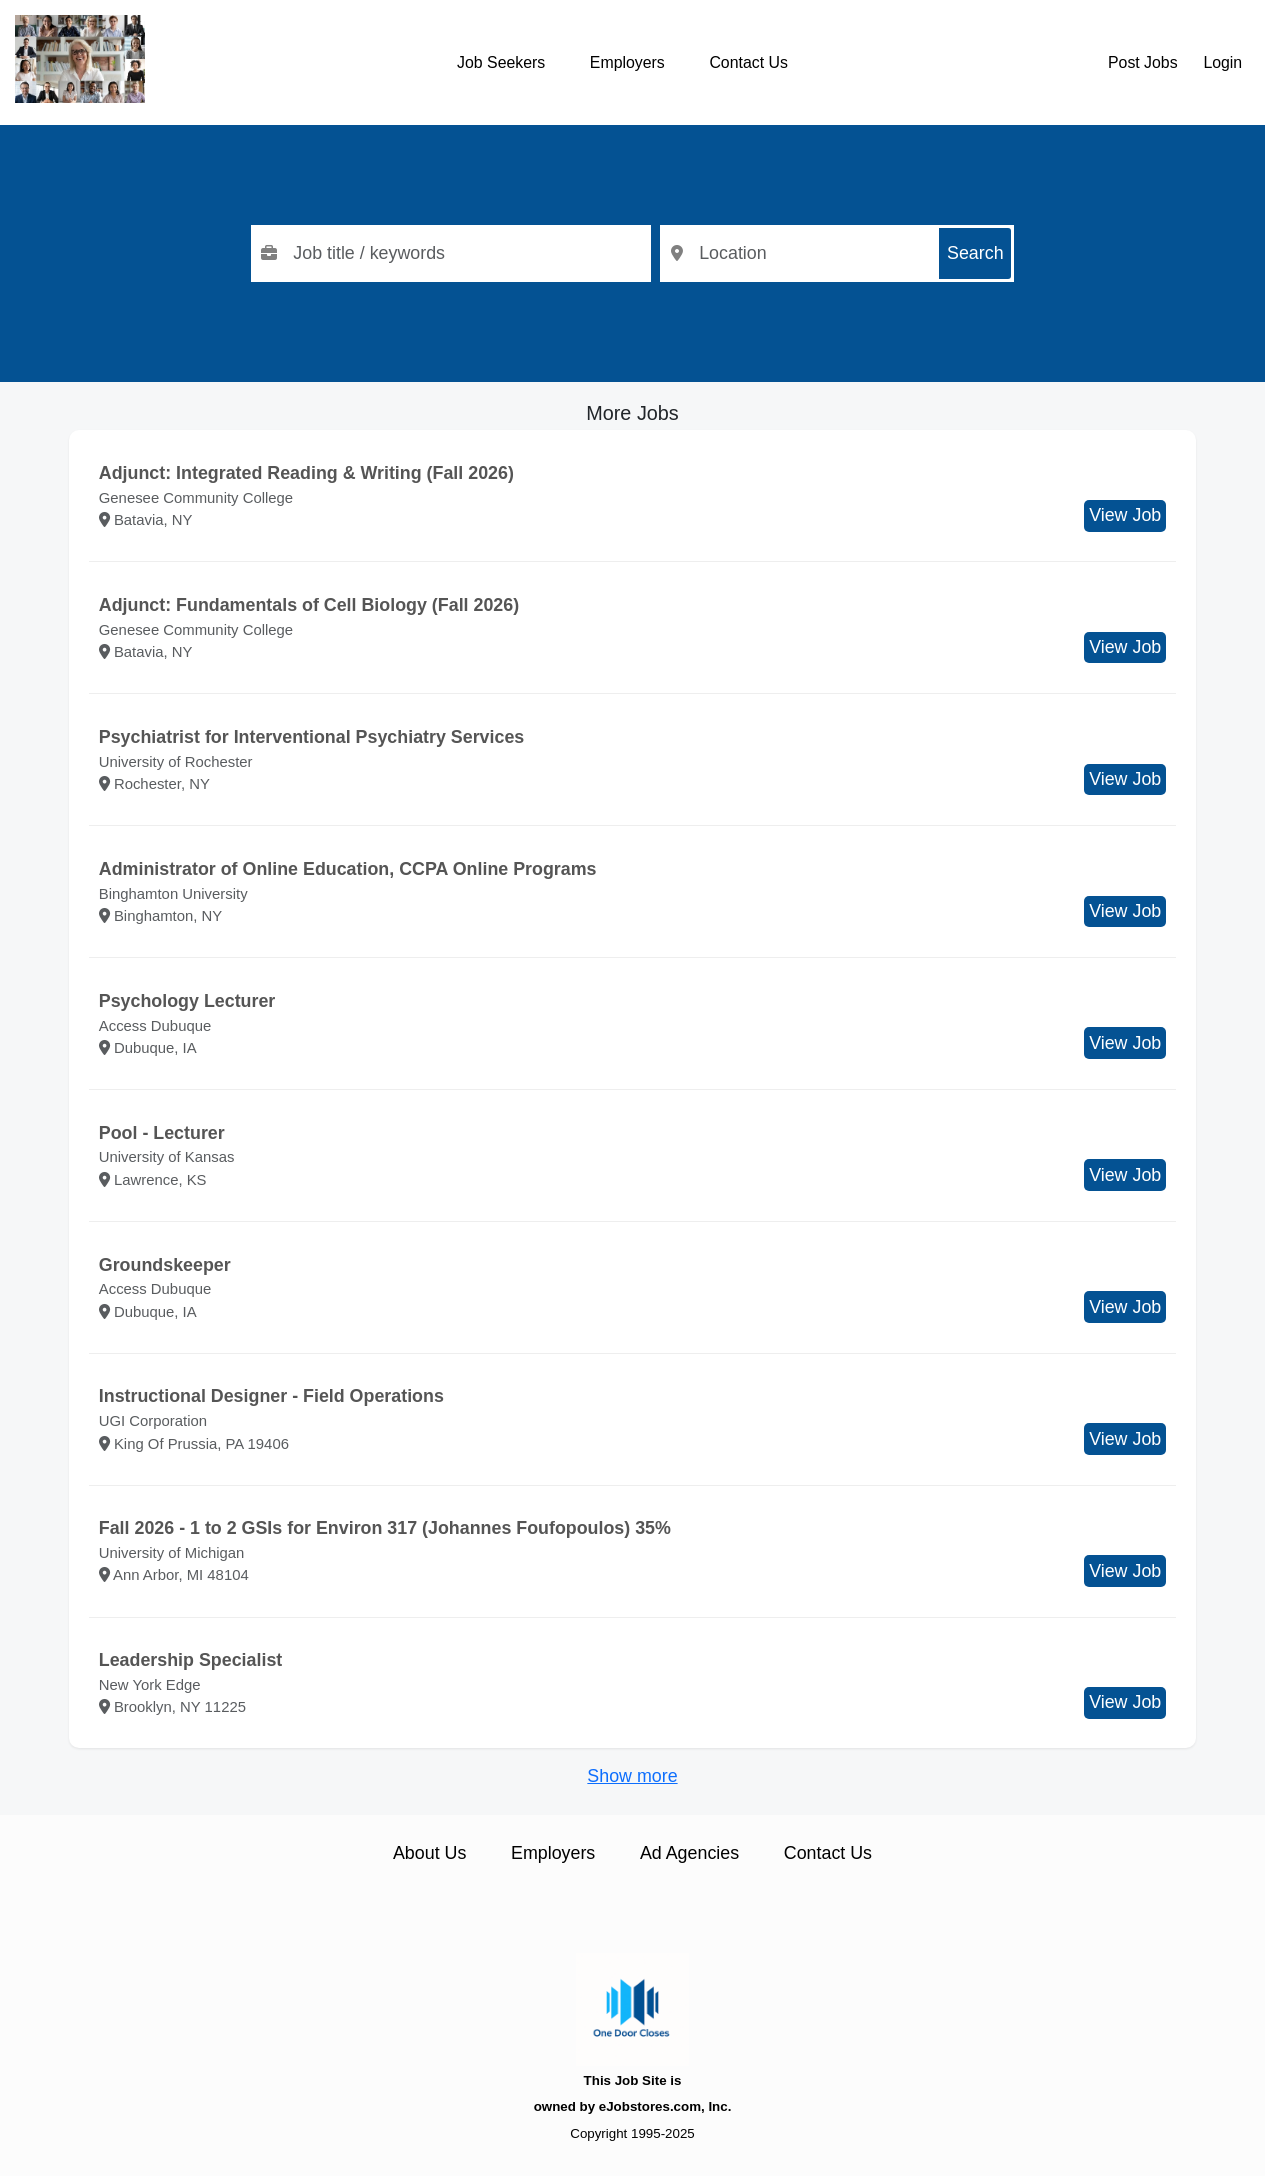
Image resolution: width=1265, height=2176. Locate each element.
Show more (632, 1776)
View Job (1125, 515)
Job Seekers (501, 62)
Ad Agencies (689, 1853)
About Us (429, 1853)
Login (1222, 62)
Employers (627, 62)
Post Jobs (1143, 62)
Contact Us (748, 62)
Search (975, 253)
